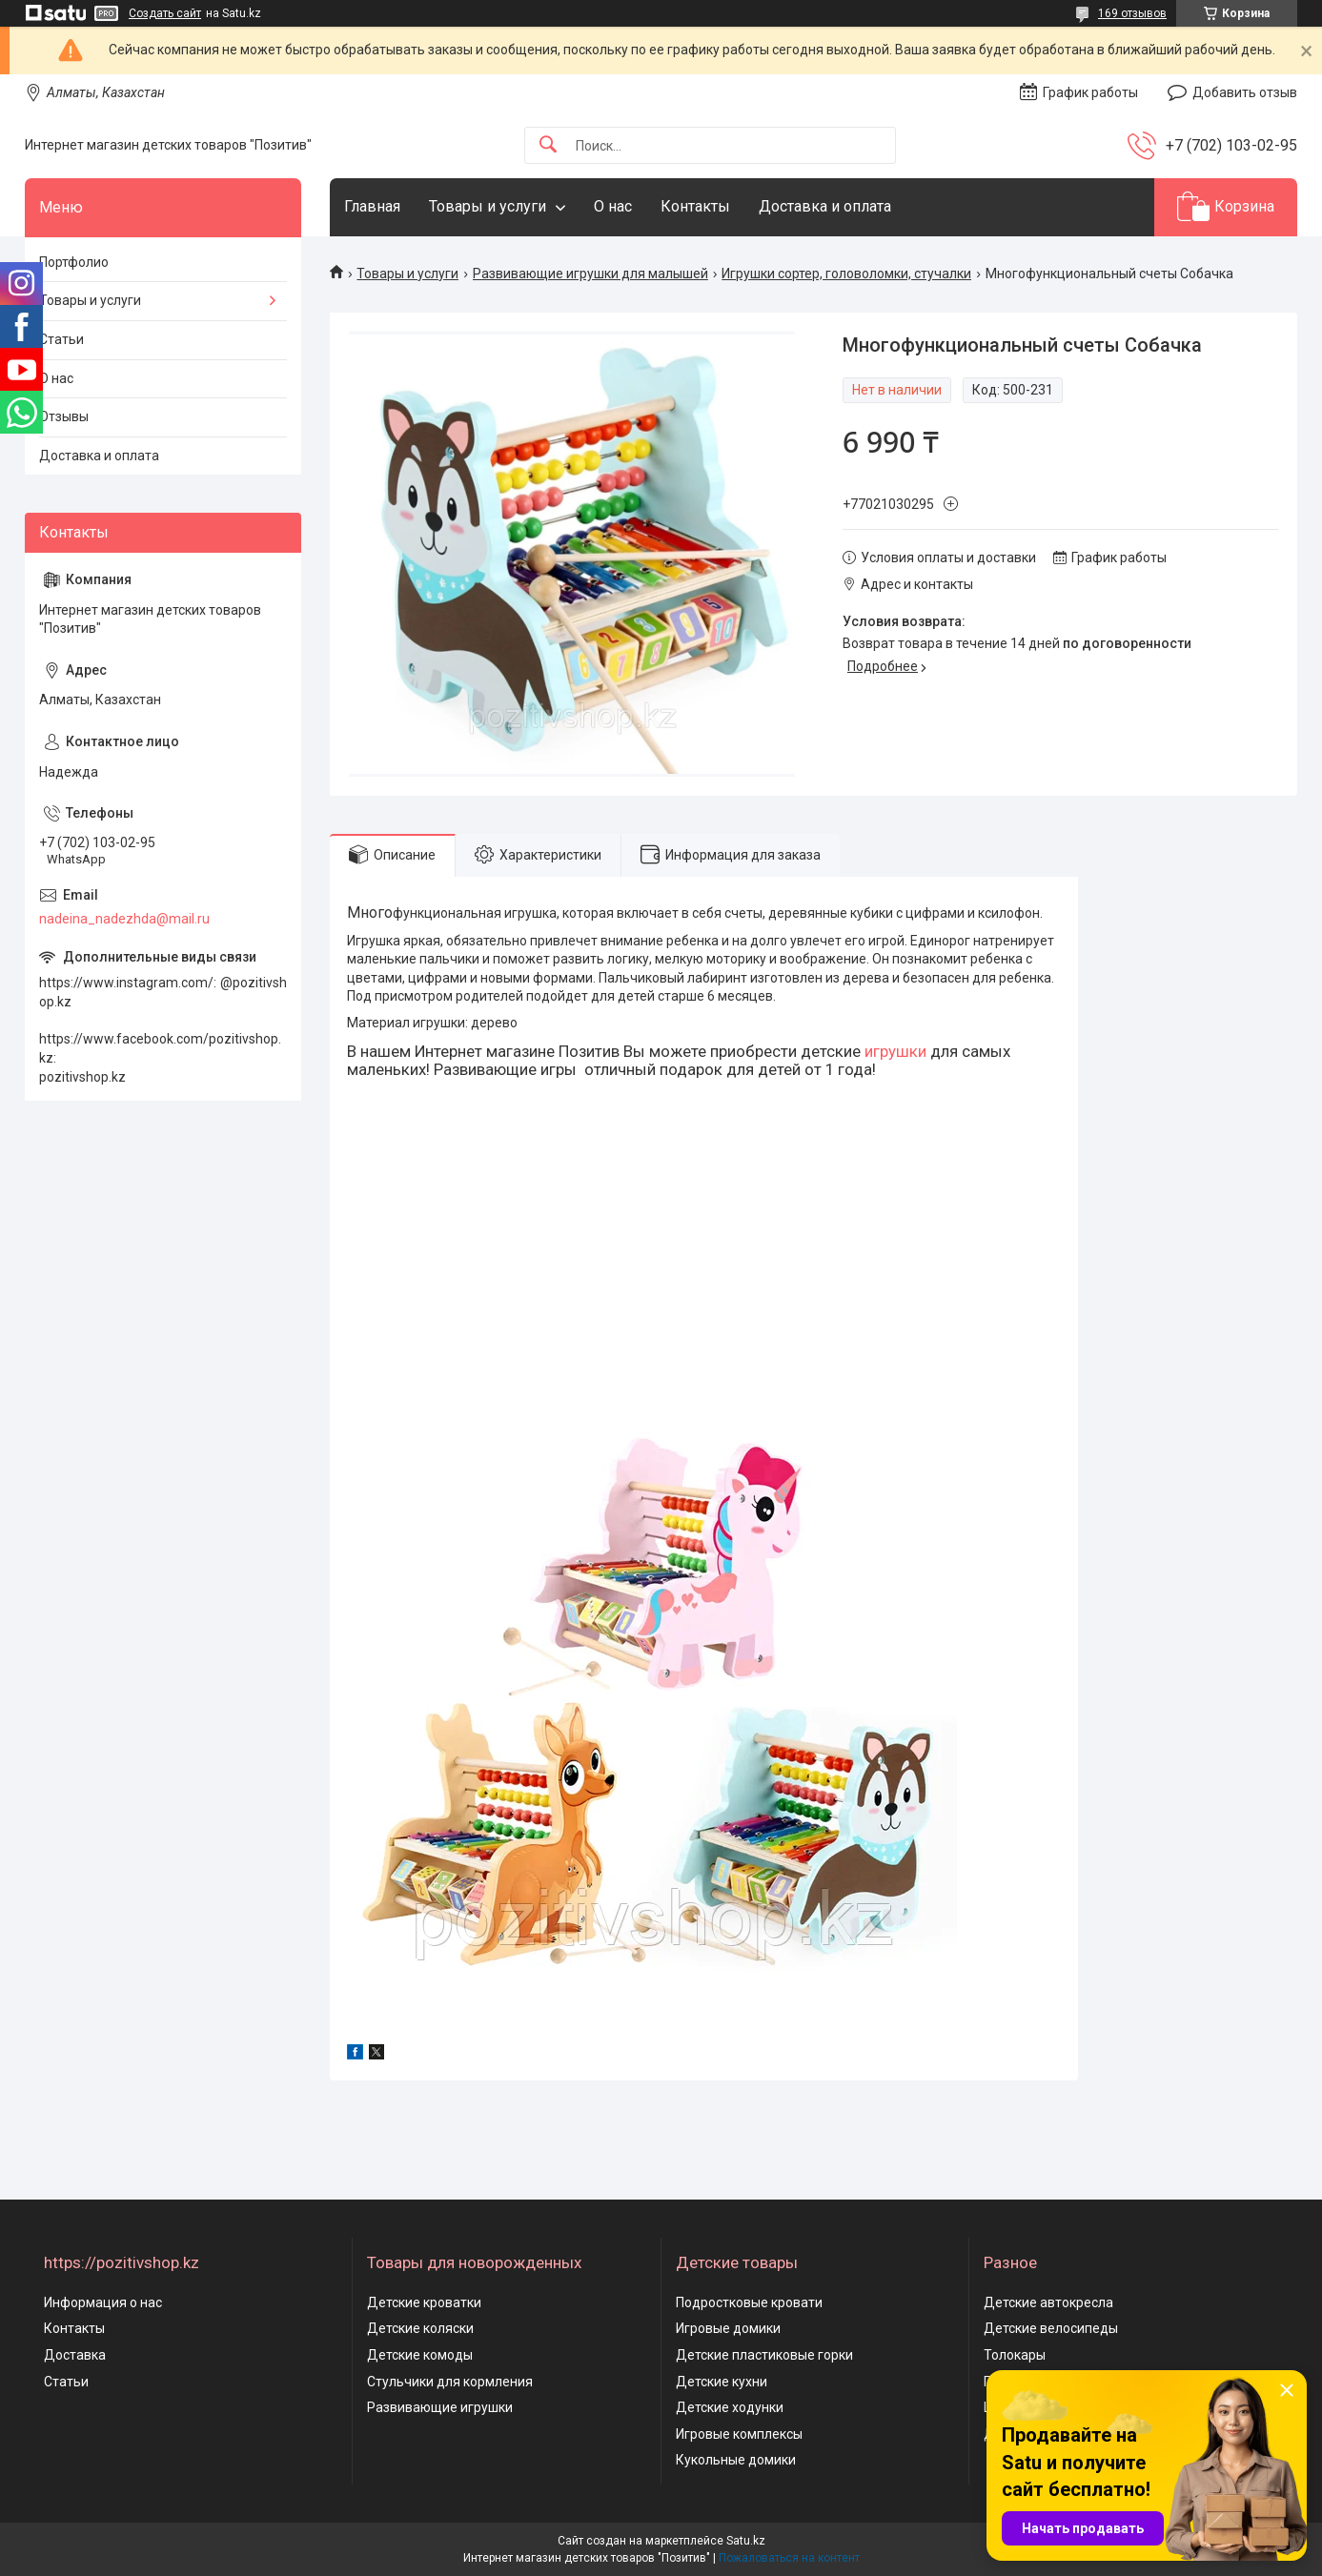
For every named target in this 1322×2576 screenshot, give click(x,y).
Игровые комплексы (739, 2434)
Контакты (695, 206)
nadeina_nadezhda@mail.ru (124, 918)
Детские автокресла (1048, 2302)
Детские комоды (420, 2355)
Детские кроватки (424, 2302)
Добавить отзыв (1244, 92)
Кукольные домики (736, 2459)
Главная (372, 206)
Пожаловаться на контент (789, 2558)
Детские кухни (721, 2381)
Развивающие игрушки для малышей (590, 273)
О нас (613, 206)
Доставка (75, 2355)
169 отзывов (1132, 13)
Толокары (1015, 2355)
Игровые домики (728, 2328)
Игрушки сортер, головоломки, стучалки (846, 273)
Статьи (61, 339)
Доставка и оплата (825, 206)
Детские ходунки (729, 2407)
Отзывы (64, 416)
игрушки (895, 1051)
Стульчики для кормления (450, 2381)
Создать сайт (165, 13)
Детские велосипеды (1051, 2328)
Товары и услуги (487, 206)
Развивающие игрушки (440, 2407)
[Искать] (548, 145)
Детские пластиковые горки (764, 2355)
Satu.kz (745, 2540)
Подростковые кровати (749, 2302)
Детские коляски (420, 2328)
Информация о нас (103, 2302)
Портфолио (74, 262)
